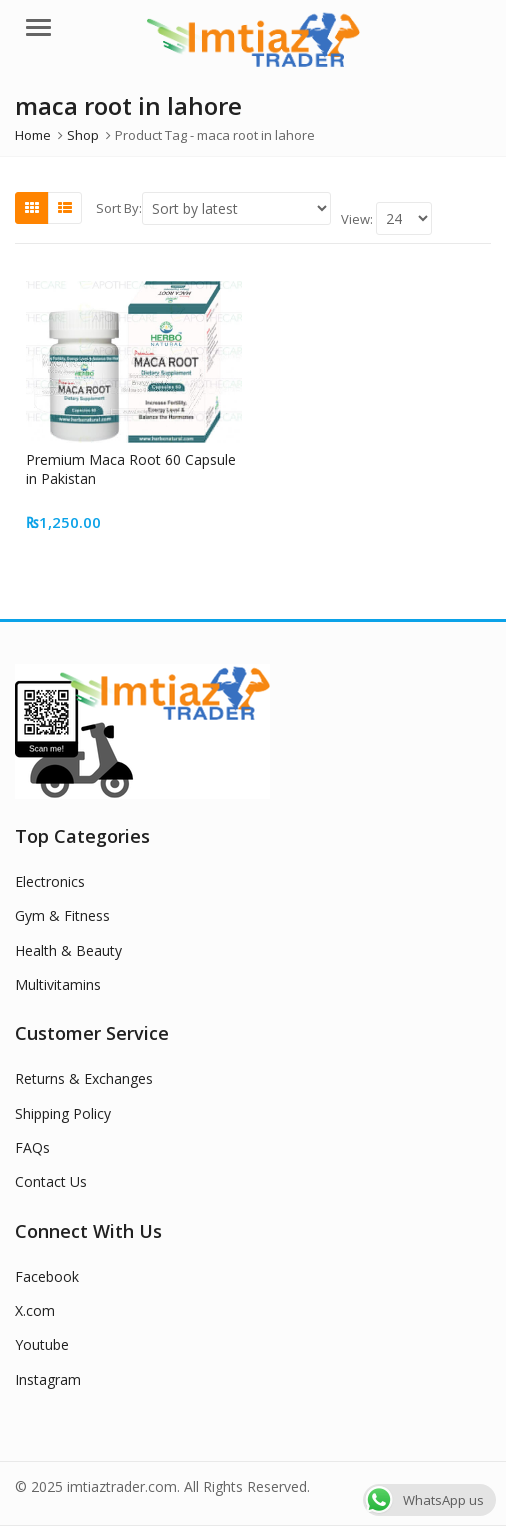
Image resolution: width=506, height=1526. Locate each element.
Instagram (48, 1379)
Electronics (50, 881)
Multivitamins (58, 984)
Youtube (42, 1344)
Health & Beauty (68, 950)
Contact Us (51, 1181)
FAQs (32, 1147)
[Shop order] (236, 208)
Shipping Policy (63, 1113)
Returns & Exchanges (84, 1078)
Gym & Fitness (62, 915)
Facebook (47, 1276)
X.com (35, 1310)
